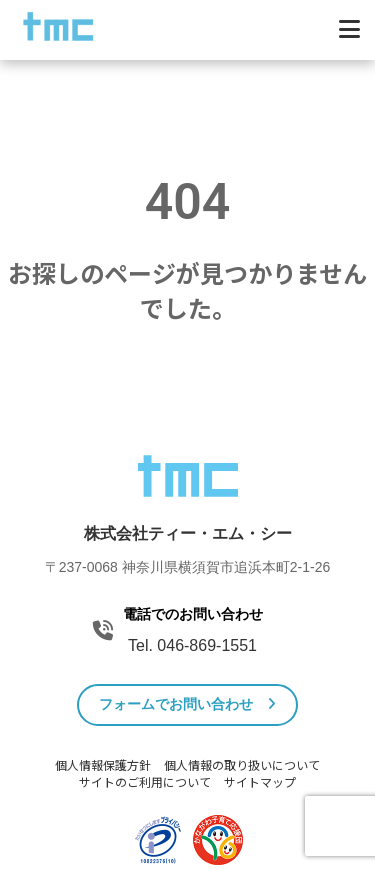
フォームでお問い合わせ (187, 704)
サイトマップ (260, 783)
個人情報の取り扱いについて (242, 766)
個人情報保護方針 (103, 766)
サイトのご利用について (145, 783)
